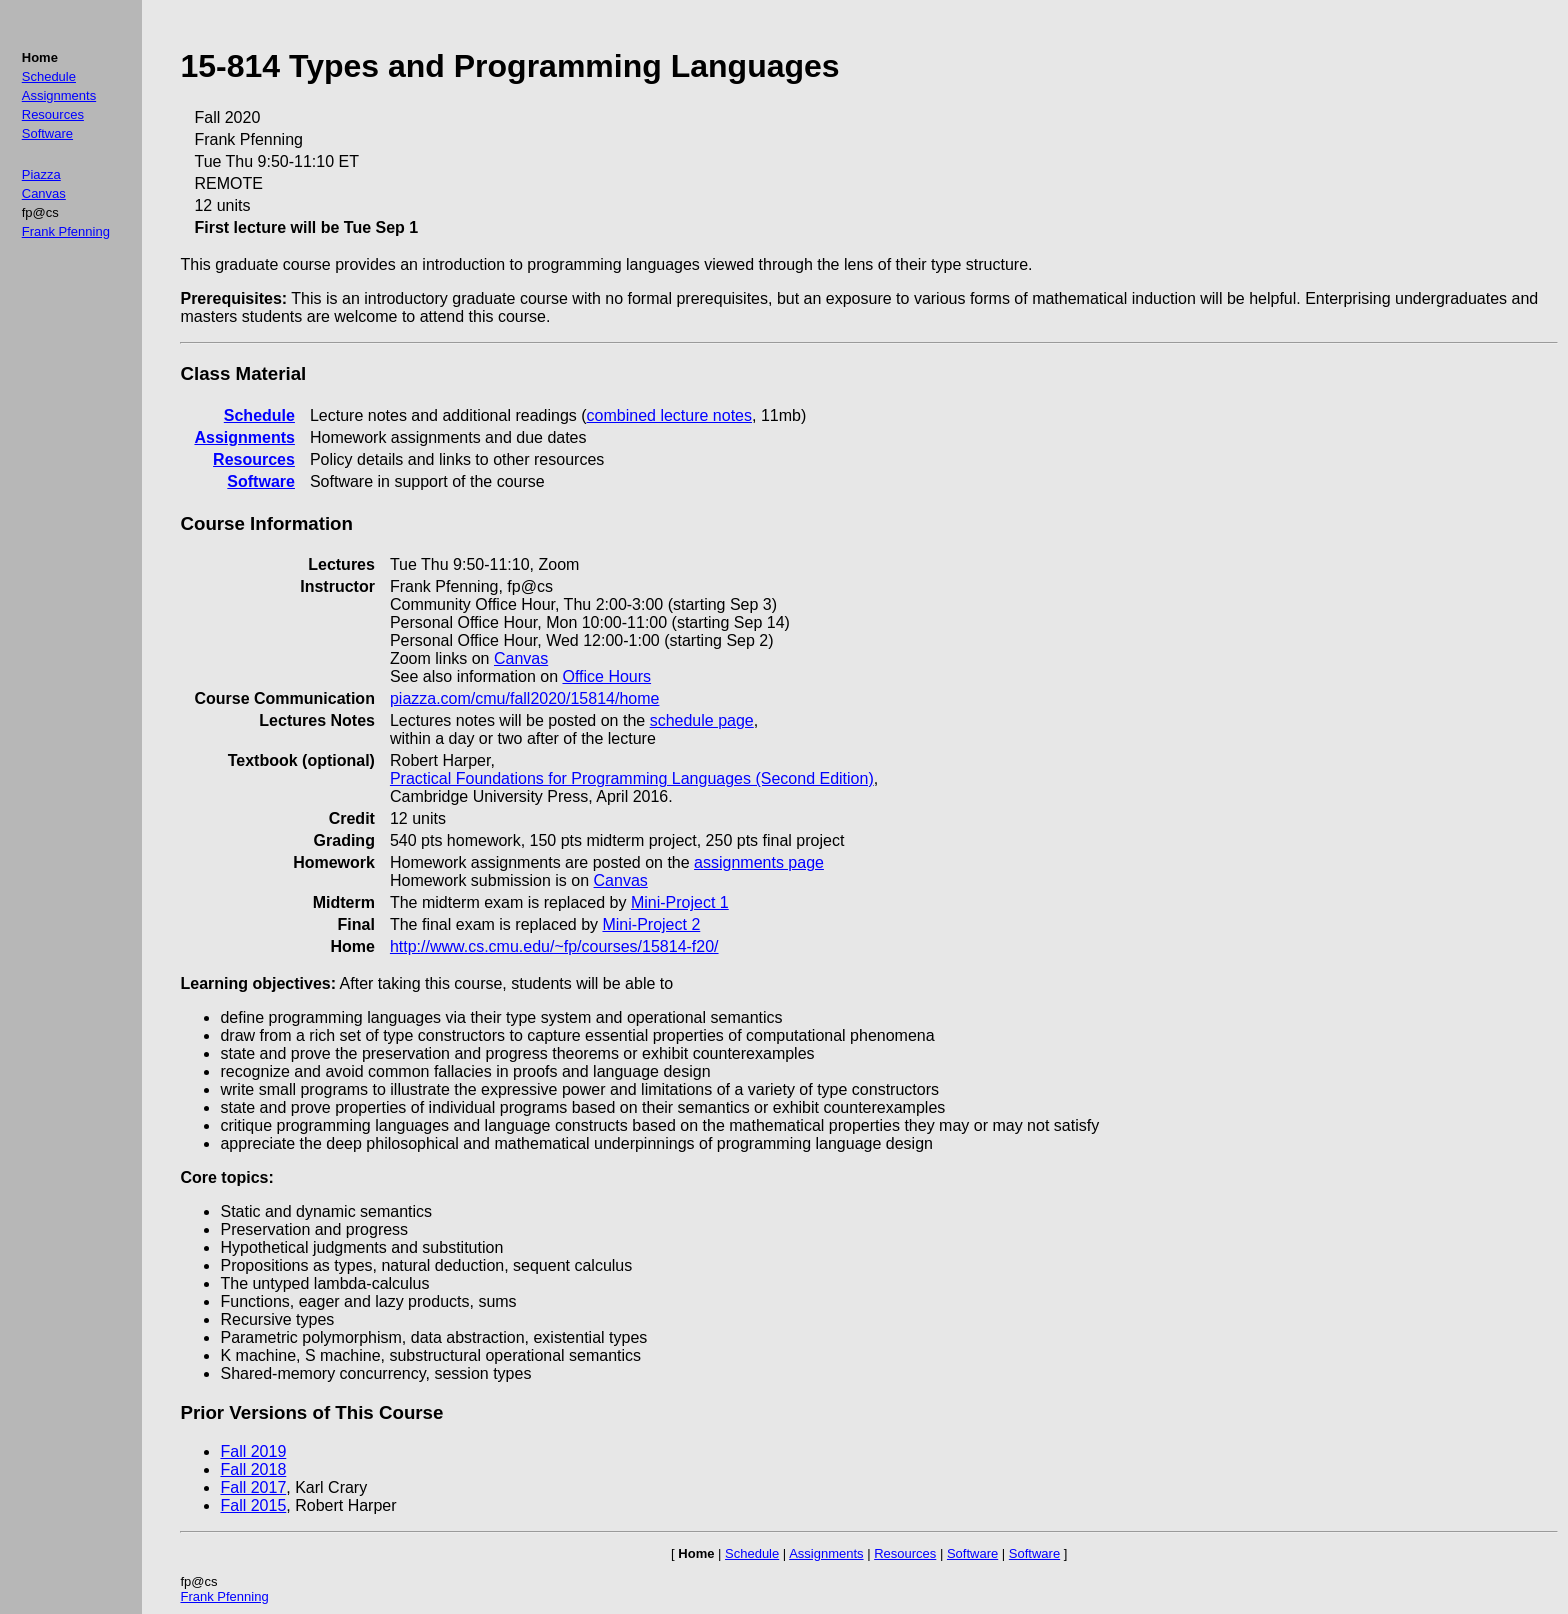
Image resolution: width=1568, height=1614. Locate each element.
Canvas (44, 193)
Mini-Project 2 (651, 924)
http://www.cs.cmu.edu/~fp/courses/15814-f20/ (554, 946)
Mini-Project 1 (680, 902)
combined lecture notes (669, 415)
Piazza (41, 174)
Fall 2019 (253, 1451)
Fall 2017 (253, 1487)
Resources (53, 114)
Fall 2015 (253, 1505)
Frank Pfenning (66, 231)
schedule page (702, 720)
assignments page (759, 862)
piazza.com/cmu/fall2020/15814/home (525, 698)
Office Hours (606, 676)
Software (47, 133)
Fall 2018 (253, 1469)
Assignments (59, 95)
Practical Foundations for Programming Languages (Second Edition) (632, 778)
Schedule (49, 76)
